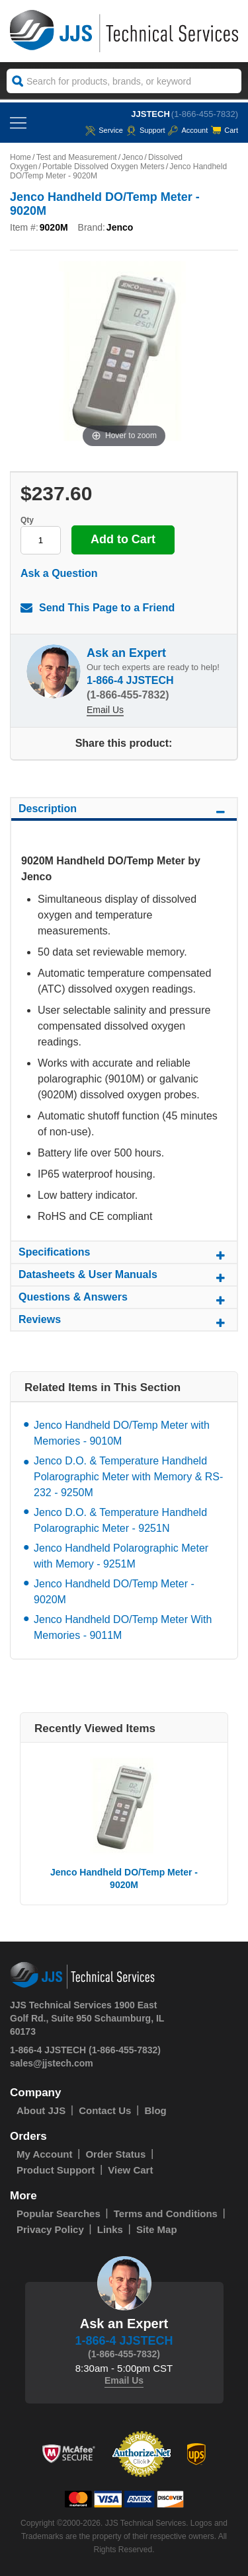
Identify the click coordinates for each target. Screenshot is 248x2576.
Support (145, 130)
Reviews (124, 1321)
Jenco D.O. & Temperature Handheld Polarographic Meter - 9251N (120, 1520)
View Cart (130, 2170)
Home (20, 157)
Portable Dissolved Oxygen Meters (103, 166)
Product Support (56, 2170)
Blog (155, 2110)
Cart (224, 130)
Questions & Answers (124, 1299)
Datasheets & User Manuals (124, 1276)
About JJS (41, 2110)
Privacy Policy (50, 2229)
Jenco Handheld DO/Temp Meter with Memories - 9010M (122, 1433)
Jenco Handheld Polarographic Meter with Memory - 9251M (121, 1556)
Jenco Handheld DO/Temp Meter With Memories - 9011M (123, 1627)
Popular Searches (59, 2213)
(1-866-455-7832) (204, 114)
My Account (44, 2154)
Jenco (132, 157)
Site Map (156, 2229)
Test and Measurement (76, 157)
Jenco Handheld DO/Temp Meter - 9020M (114, 1591)
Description (124, 810)
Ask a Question (59, 573)
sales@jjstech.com (51, 2063)
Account (188, 130)
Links (110, 2229)
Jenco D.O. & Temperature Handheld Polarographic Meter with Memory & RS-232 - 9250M (128, 1476)
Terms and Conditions (166, 2213)
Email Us (105, 709)
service (104, 130)
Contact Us (105, 2110)
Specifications (124, 1254)
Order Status (115, 2154)
